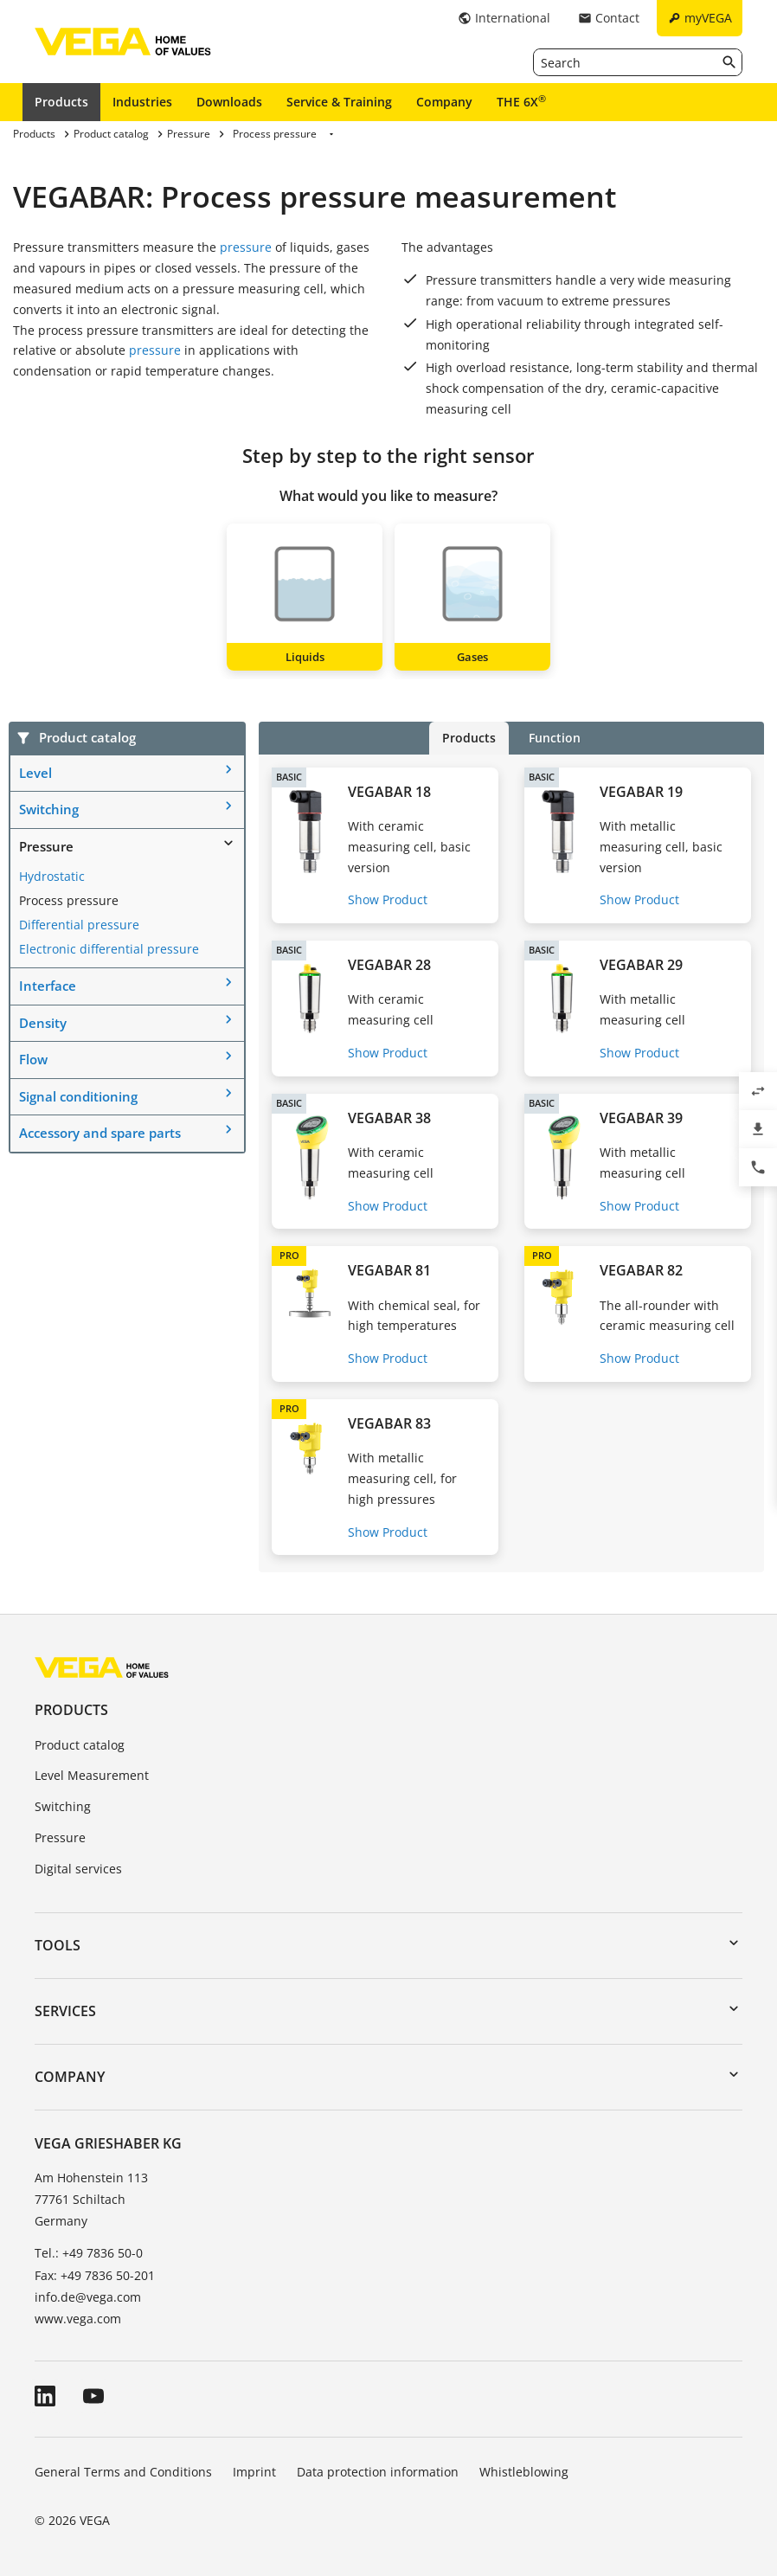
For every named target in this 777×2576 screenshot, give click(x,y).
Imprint (254, 2472)
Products (61, 101)
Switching (49, 809)
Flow (33, 1059)
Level (35, 772)
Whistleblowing (523, 2472)
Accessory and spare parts (100, 1132)
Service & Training (339, 101)
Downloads (229, 101)
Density (43, 1022)
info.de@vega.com (88, 2297)
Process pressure (69, 900)
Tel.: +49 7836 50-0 (89, 2253)
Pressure (46, 846)
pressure (246, 247)
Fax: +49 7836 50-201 (95, 2275)
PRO (289, 1255)
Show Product (387, 899)
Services (65, 2010)
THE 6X (521, 101)
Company (444, 101)
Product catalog (80, 1745)
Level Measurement (92, 1775)
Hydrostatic (52, 876)
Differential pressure (79, 924)
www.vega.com (78, 2318)
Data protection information (378, 2472)
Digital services (78, 1868)
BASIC (289, 776)
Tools (57, 1945)
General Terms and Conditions (123, 2472)
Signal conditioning (78, 1096)
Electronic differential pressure (109, 949)
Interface (47, 985)
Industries (142, 101)
